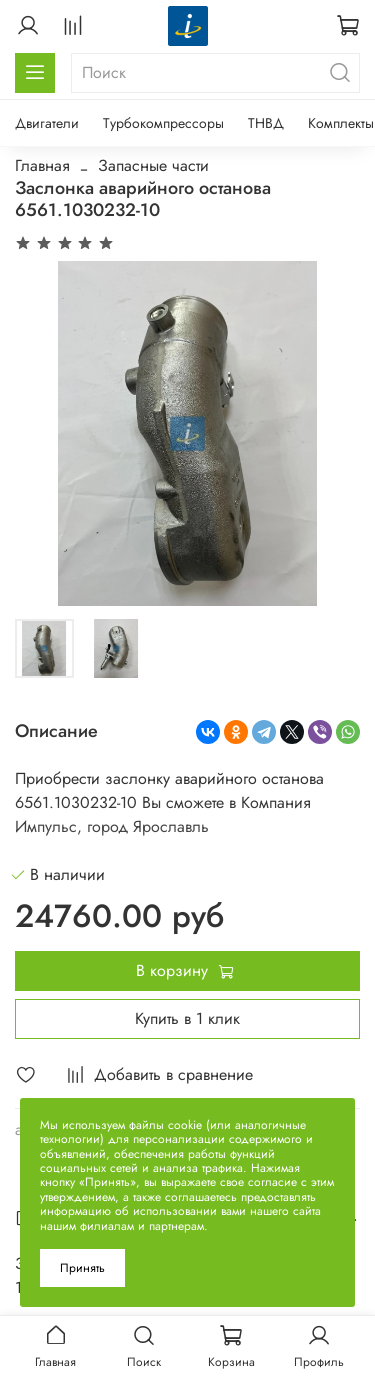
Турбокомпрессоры (163, 123)
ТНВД (266, 123)
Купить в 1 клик (187, 1018)
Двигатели (47, 123)
